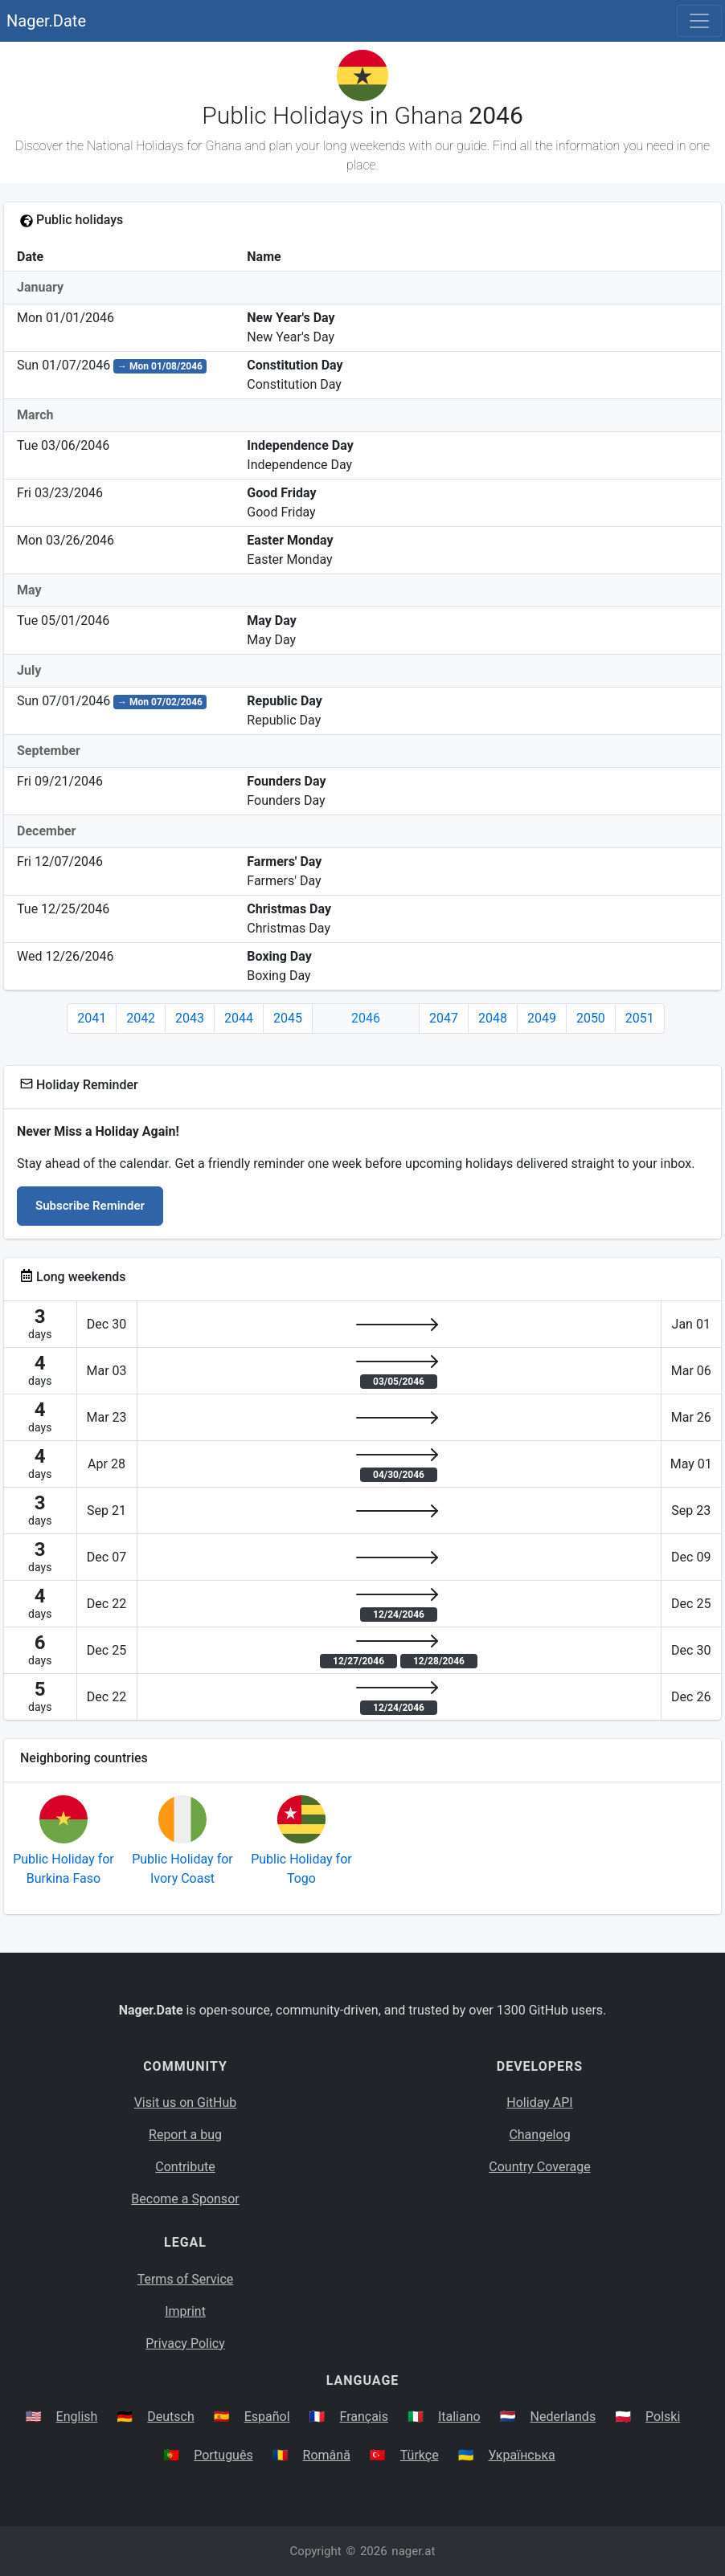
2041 (91, 1018)
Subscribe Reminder (90, 1205)
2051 (639, 1018)
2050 (590, 1018)
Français (364, 2416)
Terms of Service (185, 2279)
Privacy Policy (185, 2343)
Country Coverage (539, 2166)
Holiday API (539, 2102)
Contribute (185, 2166)
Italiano (459, 2416)
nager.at (413, 2551)
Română (326, 2455)
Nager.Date (46, 21)
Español (267, 2416)
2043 (189, 1018)
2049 (541, 1018)
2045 (287, 1018)
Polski (662, 2416)
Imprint (185, 2311)
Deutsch (170, 2416)
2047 (443, 1018)
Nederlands (563, 2416)
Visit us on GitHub (185, 2102)
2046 (365, 1018)
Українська (522, 2455)
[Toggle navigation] (699, 21)
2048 (492, 1018)
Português (223, 2455)
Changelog (539, 2134)
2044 (238, 1018)
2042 (140, 1018)
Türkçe (419, 2455)
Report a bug (185, 2134)
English (77, 2416)
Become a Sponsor (185, 2199)
